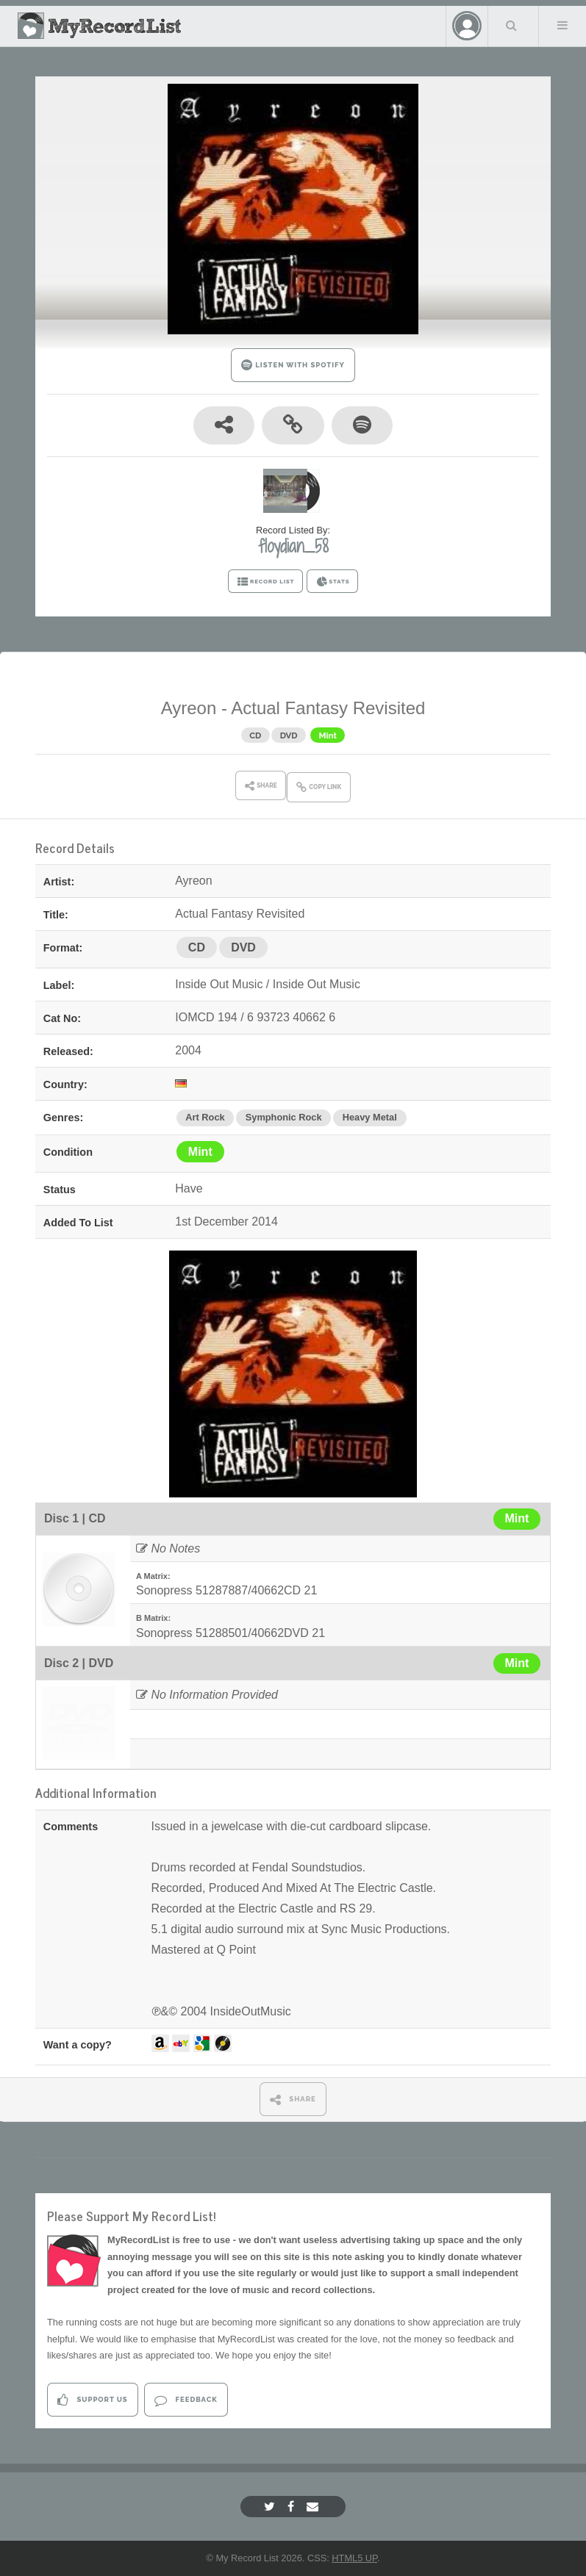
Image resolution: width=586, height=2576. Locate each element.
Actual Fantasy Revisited (328, 708)
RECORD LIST (266, 582)
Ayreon (189, 708)
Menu (562, 25)
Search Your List (511, 25)
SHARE (293, 2099)
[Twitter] (271, 2506)
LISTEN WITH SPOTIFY (293, 365)
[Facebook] (292, 2506)
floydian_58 (293, 546)
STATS (332, 582)
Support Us (92, 2400)
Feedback (185, 2400)
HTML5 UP (354, 2558)
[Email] (314, 2506)
